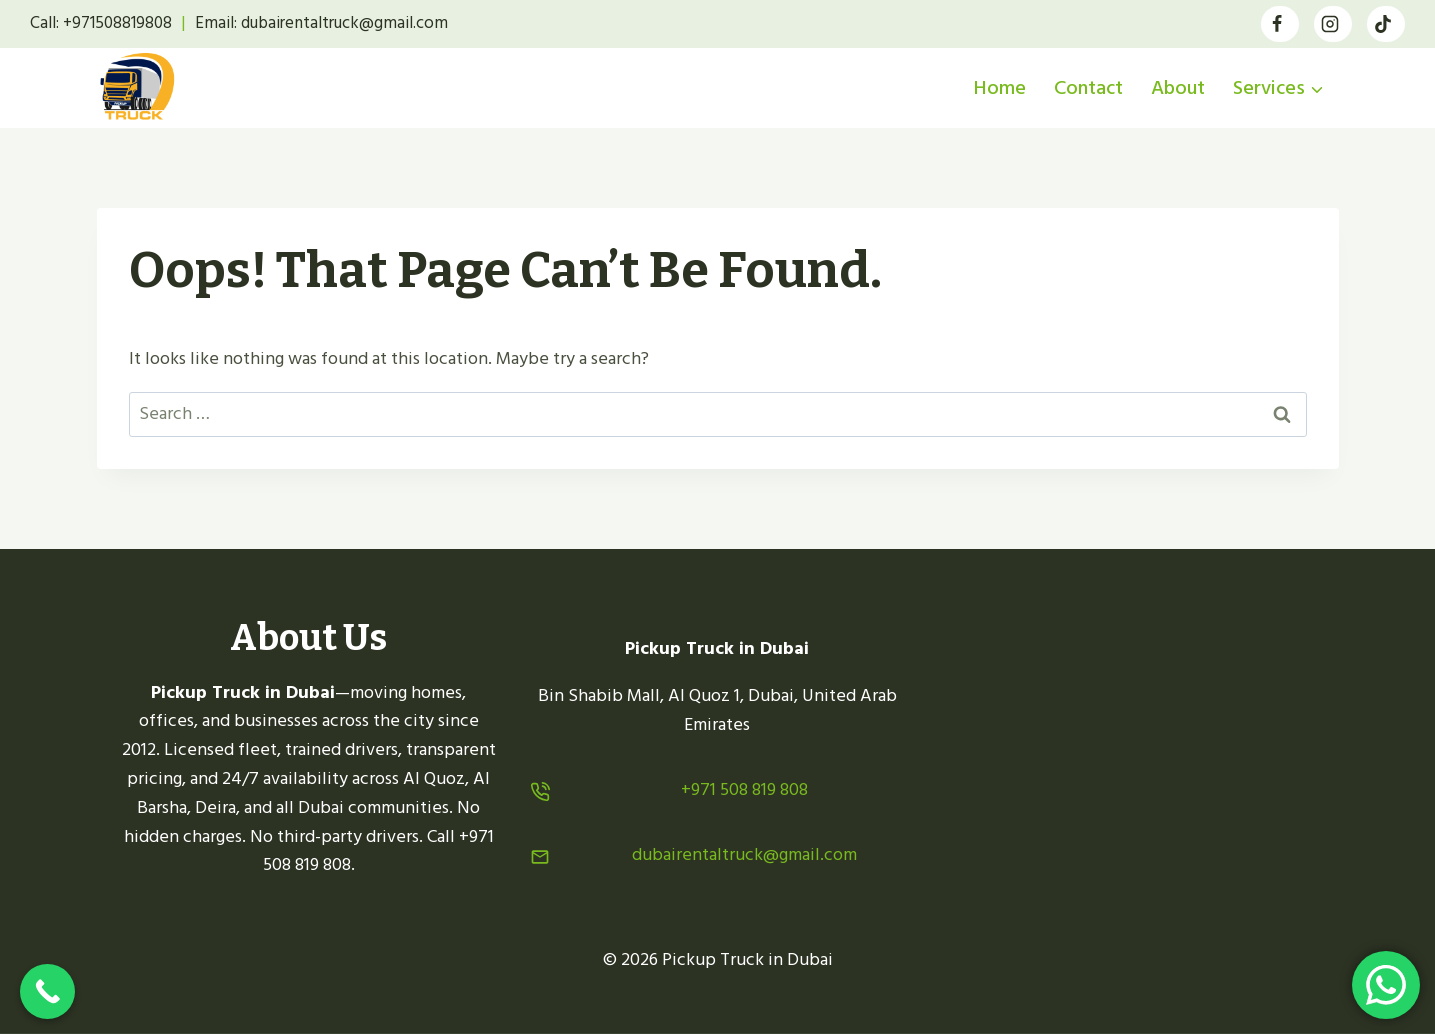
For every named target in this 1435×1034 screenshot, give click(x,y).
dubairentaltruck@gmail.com (744, 854)
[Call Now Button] (47, 991)
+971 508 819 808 (744, 789)
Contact (1088, 88)
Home (1000, 88)
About (1178, 88)
